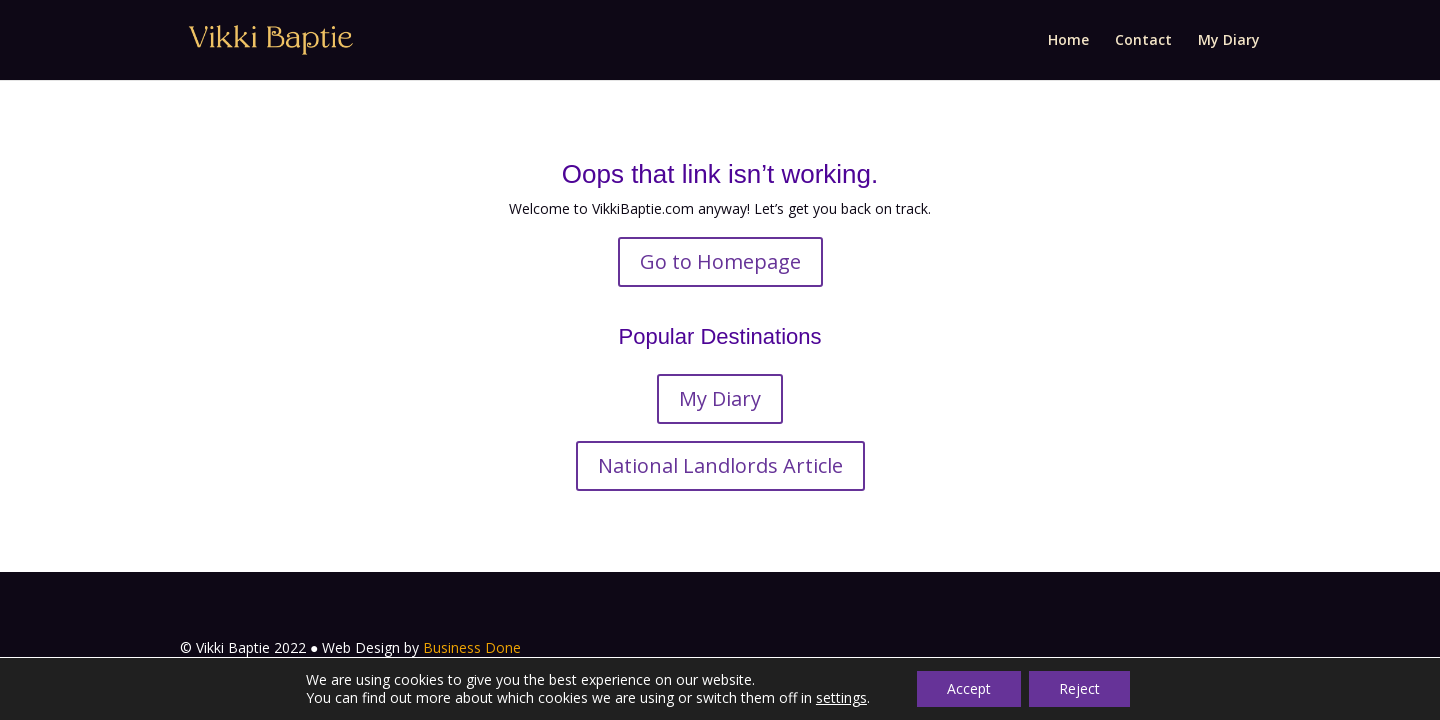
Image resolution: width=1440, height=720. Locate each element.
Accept (969, 688)
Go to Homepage (720, 261)
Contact (1143, 41)
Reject (1079, 688)
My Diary (1229, 41)
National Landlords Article (720, 465)
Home (1068, 41)
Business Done (472, 647)
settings (841, 698)
